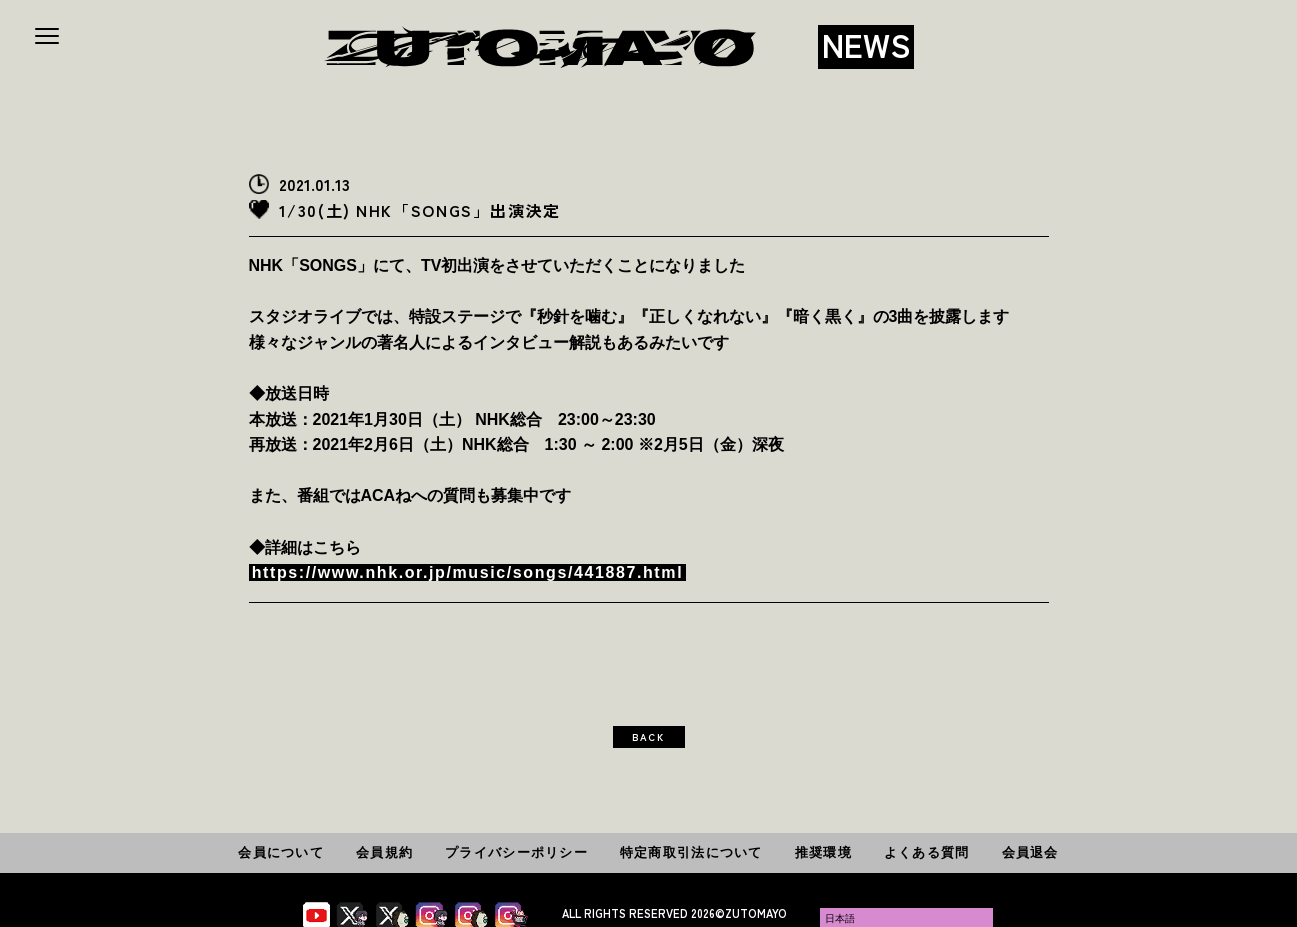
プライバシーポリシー (516, 852)
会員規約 (384, 852)
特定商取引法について (691, 852)
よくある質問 (927, 852)
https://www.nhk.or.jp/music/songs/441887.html (467, 572)
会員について (281, 852)
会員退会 (1030, 852)
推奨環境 (823, 852)
